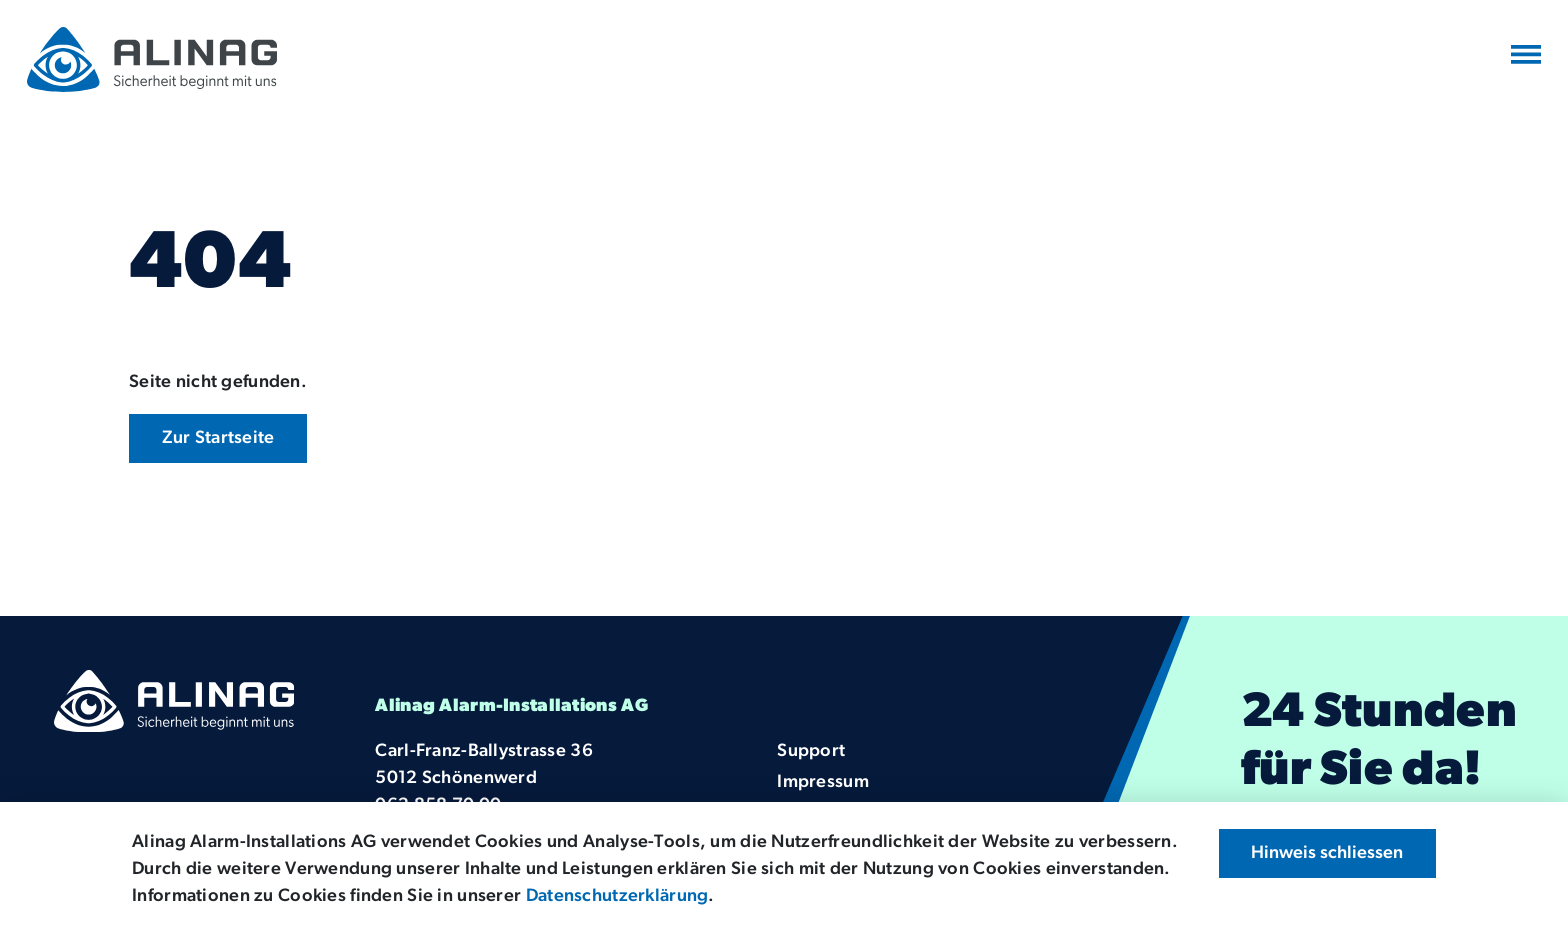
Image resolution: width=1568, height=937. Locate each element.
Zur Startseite (218, 438)
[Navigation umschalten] (1526, 55)
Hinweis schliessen (1327, 853)
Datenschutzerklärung (617, 896)
